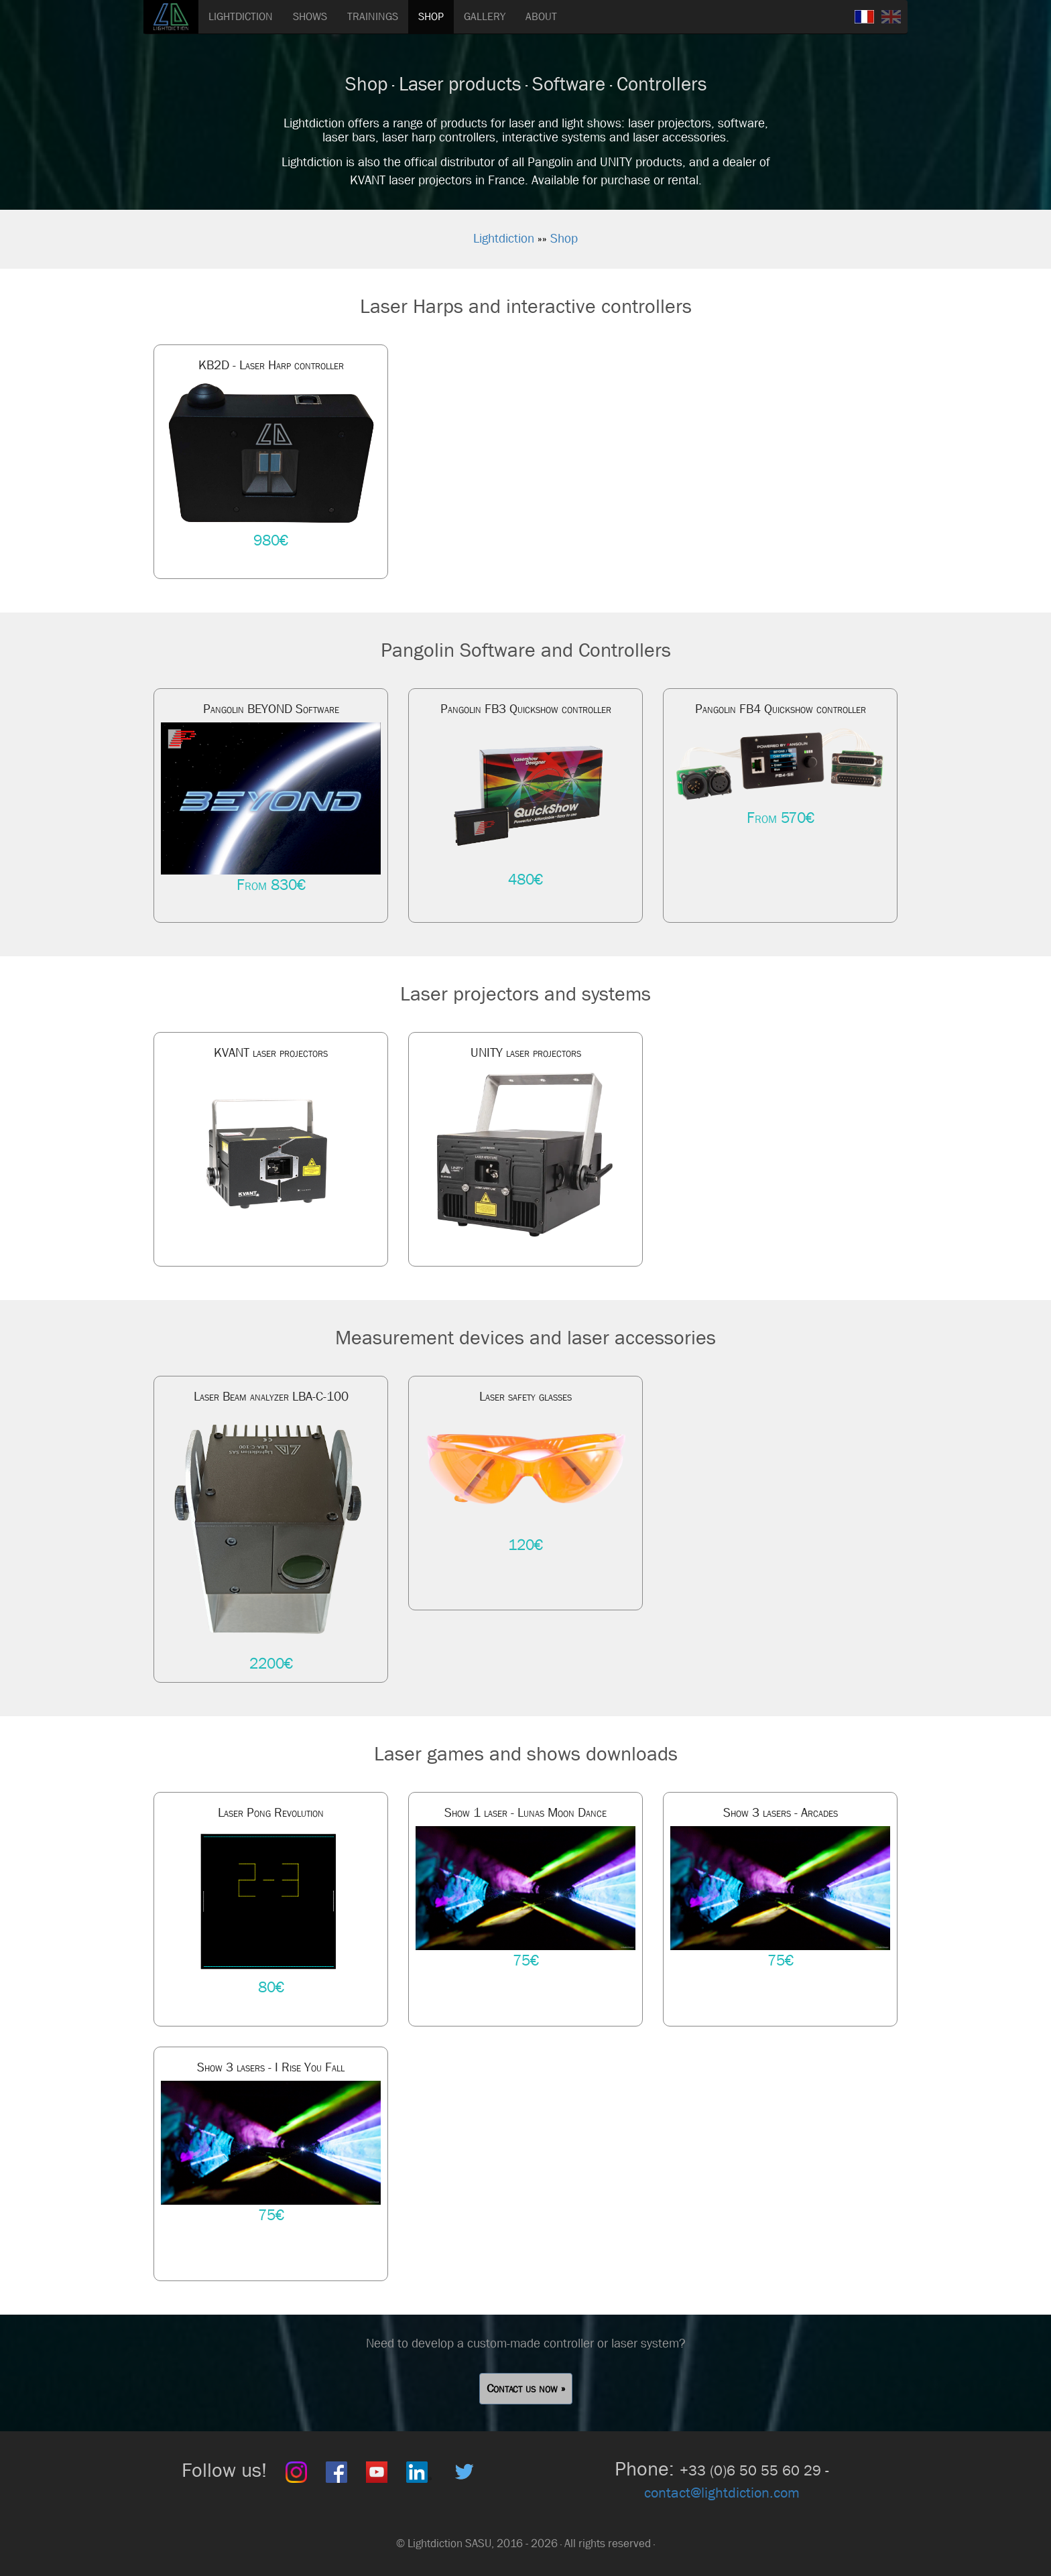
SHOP (431, 16)
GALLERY (484, 16)
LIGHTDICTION (240, 16)
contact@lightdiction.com (722, 2493)
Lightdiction (503, 239)
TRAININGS (372, 16)
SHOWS (310, 16)
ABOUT (541, 16)
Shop (564, 239)
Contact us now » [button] (526, 2388)
